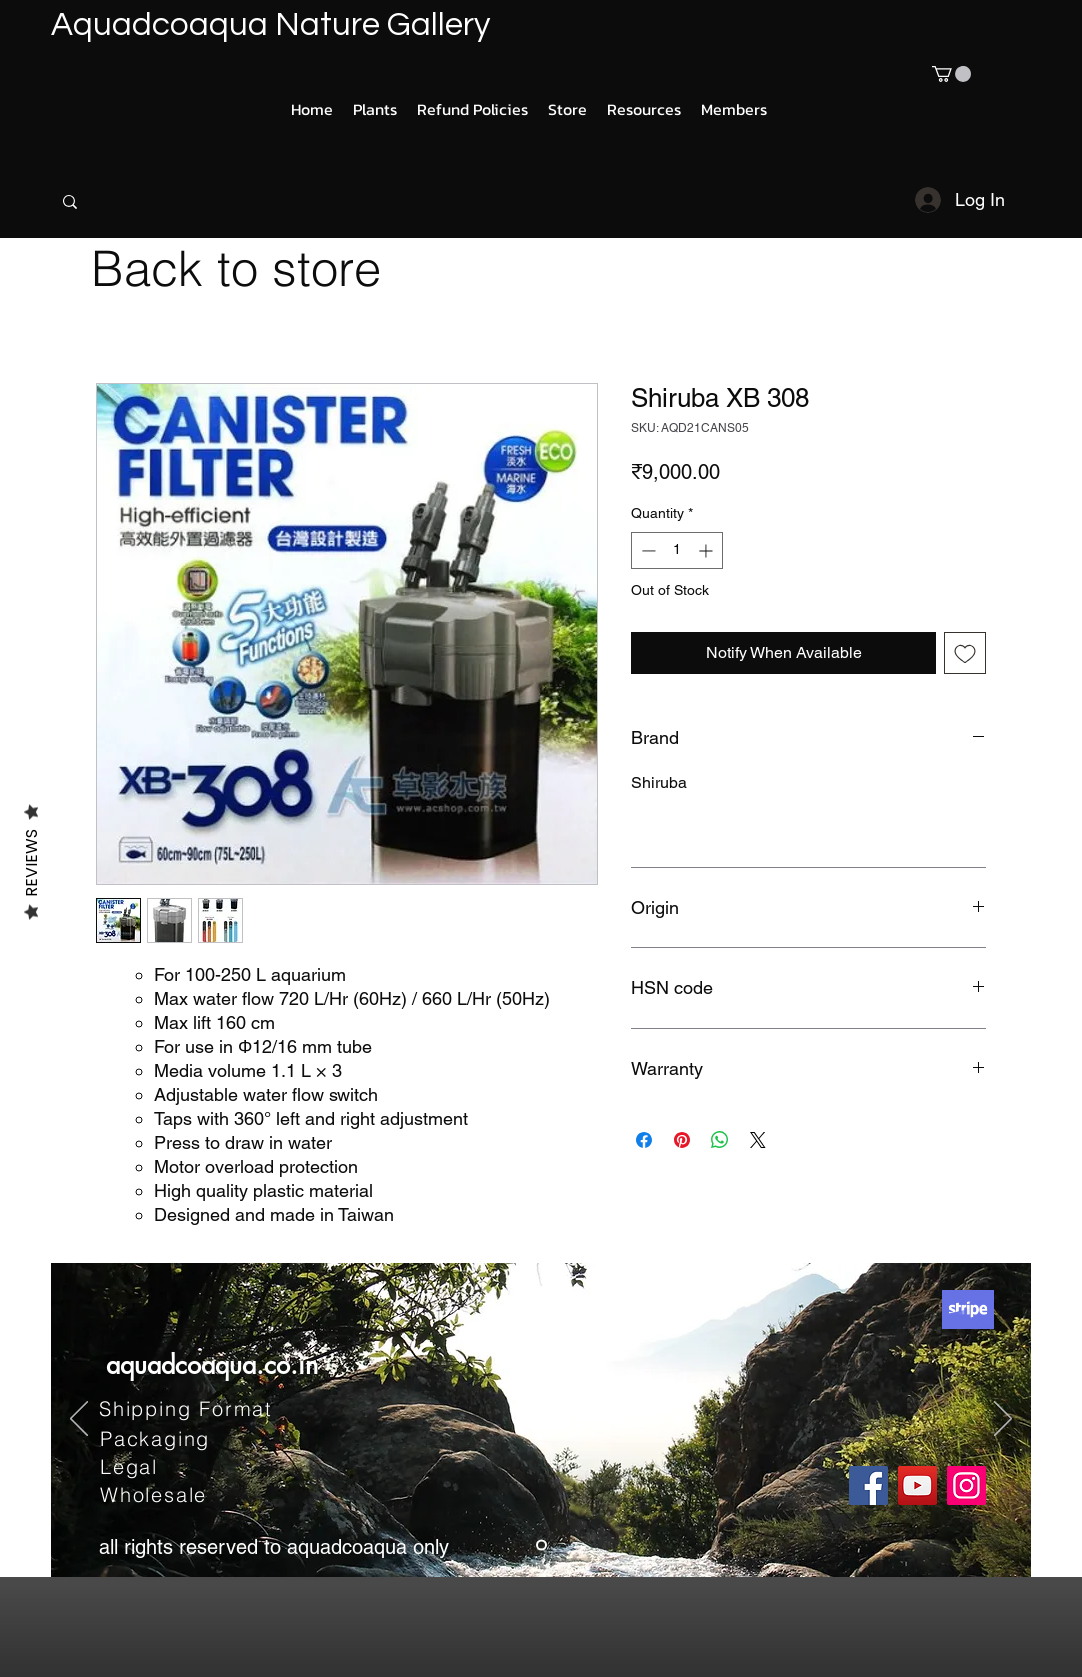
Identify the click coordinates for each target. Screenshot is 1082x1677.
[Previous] (79, 1420)
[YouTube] (917, 1485)
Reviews (31, 862)
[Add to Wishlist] (965, 653)
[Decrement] (646, 550)
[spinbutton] (677, 550)
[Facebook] (868, 1485)
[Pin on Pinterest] (682, 1140)
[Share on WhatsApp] (720, 1140)
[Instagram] (966, 1485)
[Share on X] (758, 1140)
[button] (951, 74)
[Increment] (707, 550)
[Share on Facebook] (644, 1140)
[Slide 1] (541, 1545)
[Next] (1003, 1420)
